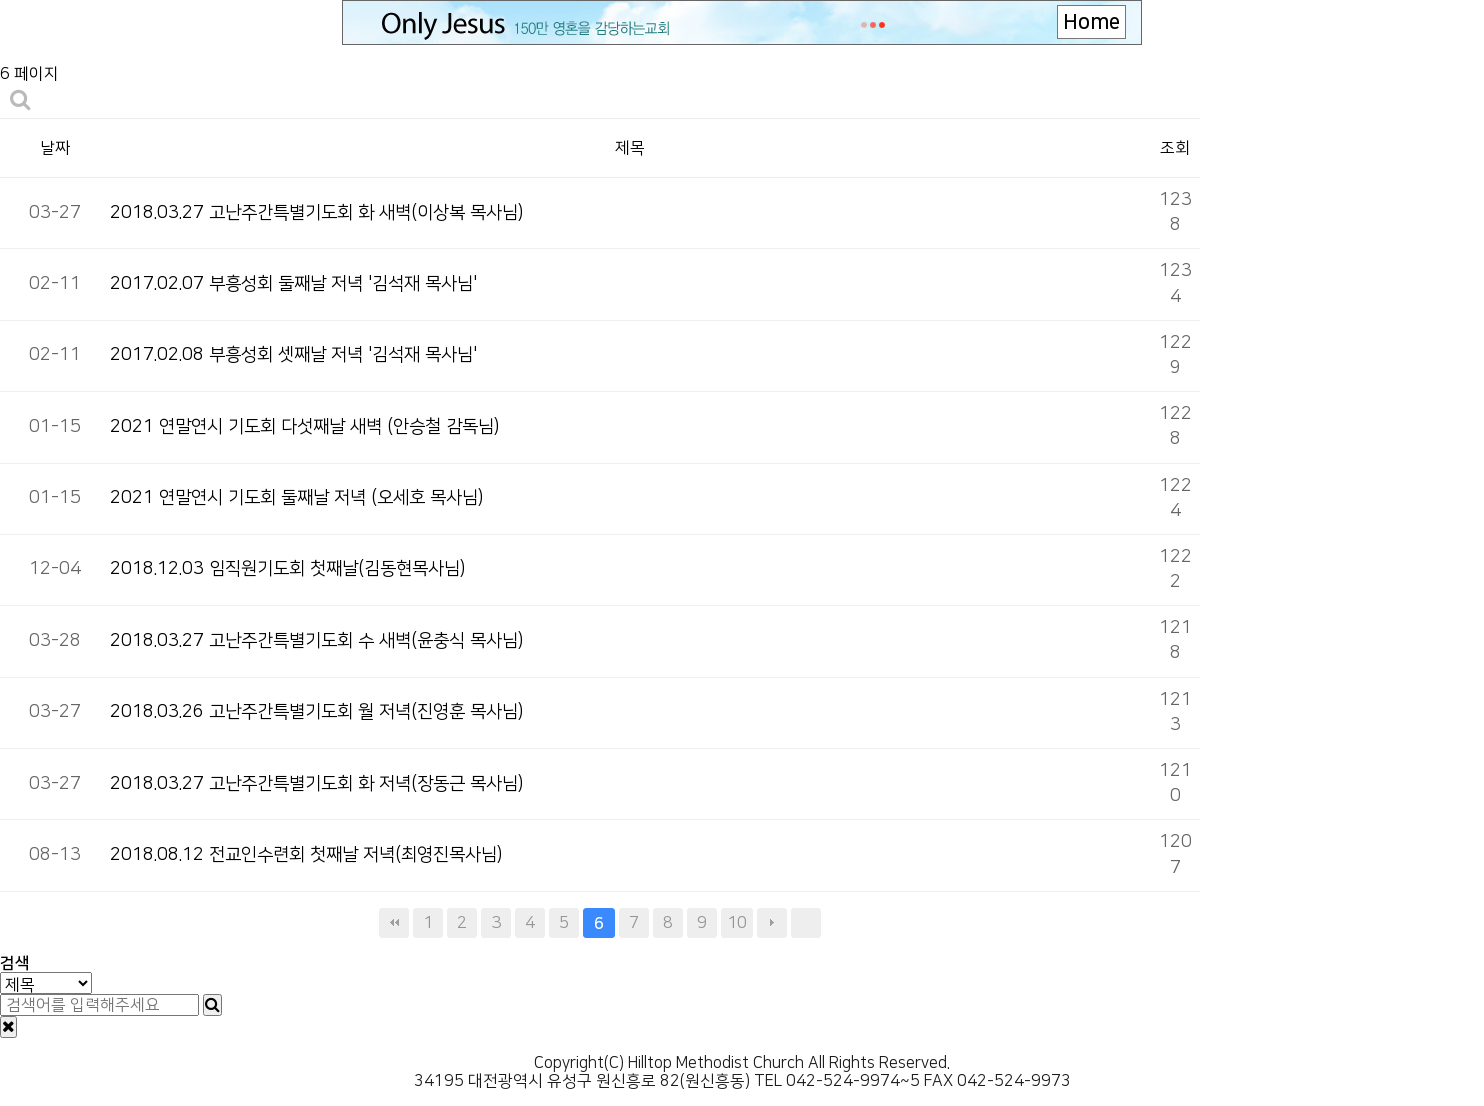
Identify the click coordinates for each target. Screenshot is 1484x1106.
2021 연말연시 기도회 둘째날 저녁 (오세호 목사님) (296, 498)
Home (1091, 22)
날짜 (55, 148)
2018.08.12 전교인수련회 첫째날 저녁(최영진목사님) (306, 855)
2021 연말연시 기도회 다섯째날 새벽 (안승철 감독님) (304, 427)
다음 (772, 923)
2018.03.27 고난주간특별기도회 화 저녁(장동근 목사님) (316, 784)
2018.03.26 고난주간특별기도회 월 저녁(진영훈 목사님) (316, 712)
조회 (1175, 148)
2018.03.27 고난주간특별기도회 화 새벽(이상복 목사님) (316, 213)
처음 (394, 923)
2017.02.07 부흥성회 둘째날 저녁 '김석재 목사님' (293, 284)
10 (737, 922)
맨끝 (806, 923)
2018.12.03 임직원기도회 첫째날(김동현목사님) (287, 569)
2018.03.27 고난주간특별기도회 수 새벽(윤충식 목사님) (316, 641)
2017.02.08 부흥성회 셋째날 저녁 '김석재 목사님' (293, 355)
